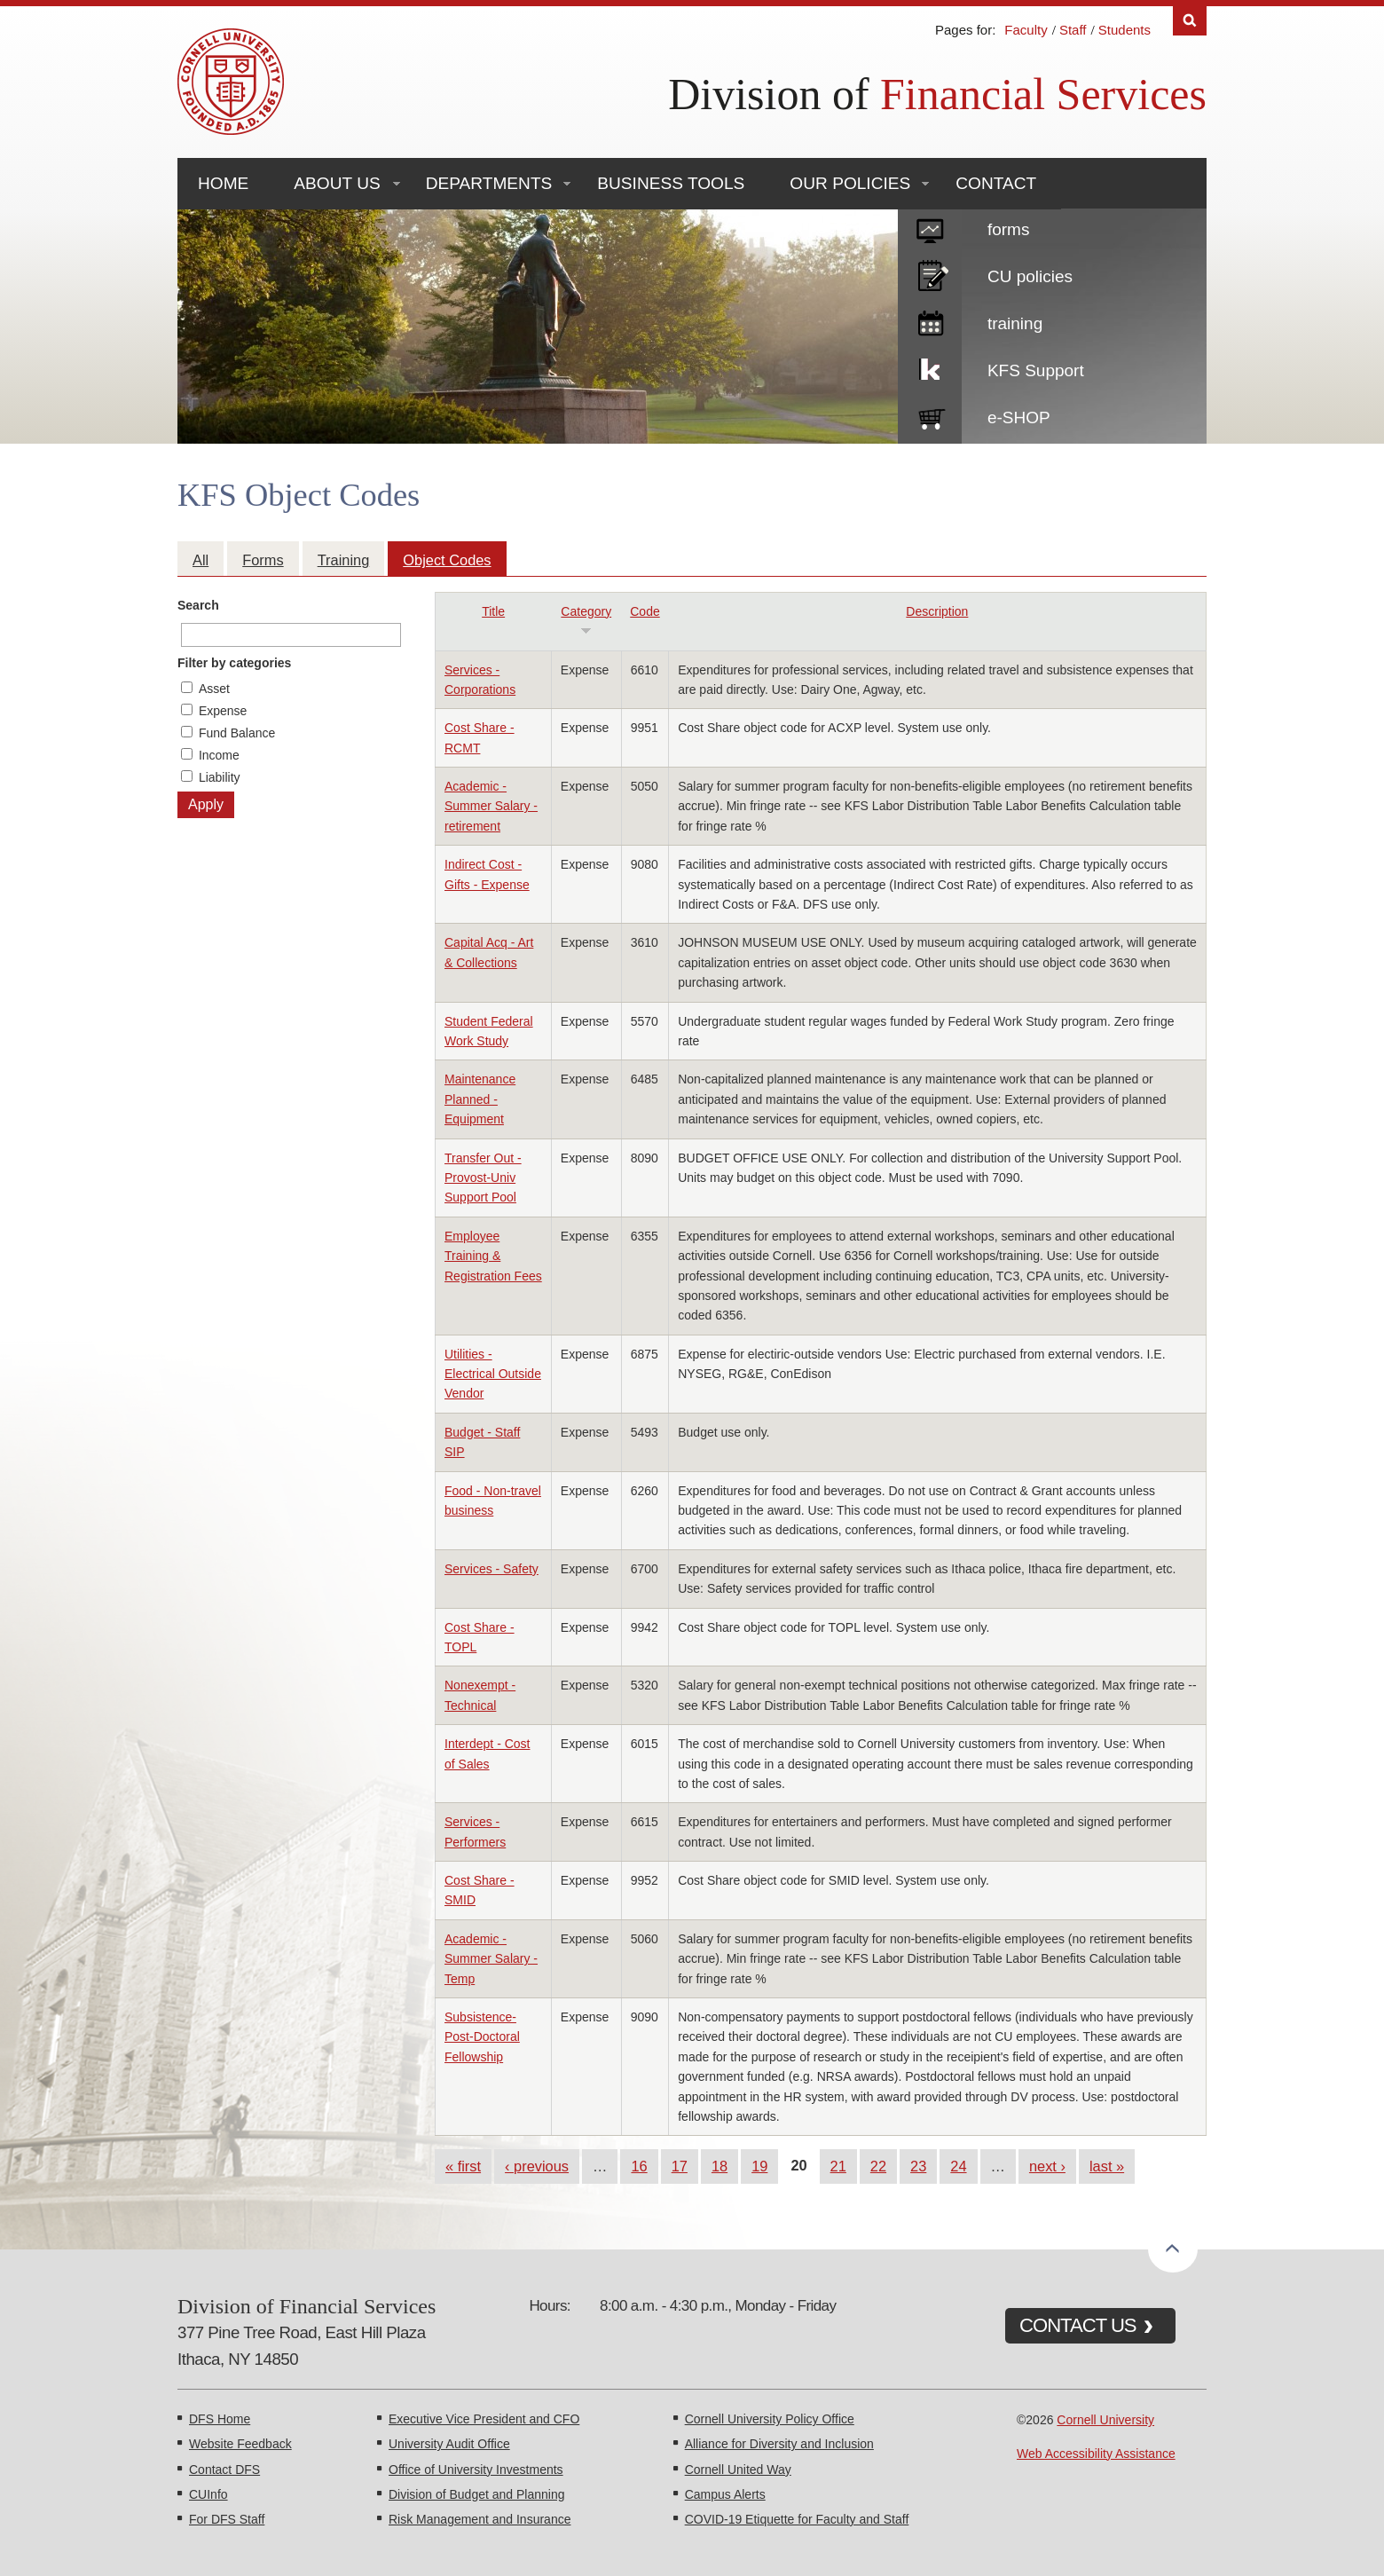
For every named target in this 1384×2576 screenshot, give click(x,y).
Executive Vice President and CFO (484, 2419)
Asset (214, 688)
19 (759, 2166)
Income (219, 755)
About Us (337, 183)
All (200, 560)
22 (878, 2166)
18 (719, 2166)
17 (680, 2166)
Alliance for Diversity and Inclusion (779, 2444)
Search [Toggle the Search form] (1190, 20)
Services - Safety (491, 1569)
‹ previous (537, 2166)
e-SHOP (1018, 417)
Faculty (1025, 29)
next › (1047, 2166)
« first (463, 2166)
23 (918, 2166)
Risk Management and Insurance (479, 2519)
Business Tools (670, 183)
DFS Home (219, 2419)
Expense (223, 711)
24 (958, 2166)
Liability (219, 777)
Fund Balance (237, 733)
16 (639, 2166)
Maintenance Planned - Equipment (479, 1099)
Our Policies (850, 183)
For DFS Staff (226, 2519)
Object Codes (447, 560)
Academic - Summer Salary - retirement (491, 806)
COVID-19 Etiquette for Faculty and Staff (797, 2519)
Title (493, 611)
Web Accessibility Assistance (1096, 2453)
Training (344, 560)
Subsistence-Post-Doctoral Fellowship (482, 2037)
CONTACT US (1077, 2325)
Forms (262, 560)
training (1014, 323)
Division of (937, 94)
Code (644, 611)
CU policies (1030, 276)
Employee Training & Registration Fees (493, 1256)
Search (198, 605)
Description (937, 611)
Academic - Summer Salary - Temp (491, 1959)
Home (223, 183)
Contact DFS (224, 2469)
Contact (995, 183)
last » (1106, 2166)
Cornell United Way (738, 2469)
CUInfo (208, 2494)
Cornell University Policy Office (769, 2419)
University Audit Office (449, 2444)
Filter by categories (234, 663)
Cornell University (1105, 2420)
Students (1124, 29)
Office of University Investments (476, 2469)
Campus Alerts (725, 2494)
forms (1008, 229)
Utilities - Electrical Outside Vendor (492, 1374)
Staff (1073, 29)
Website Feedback (240, 2444)
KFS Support (1035, 370)
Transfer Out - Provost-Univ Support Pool (483, 1178)
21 (838, 2166)
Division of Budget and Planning (476, 2494)
